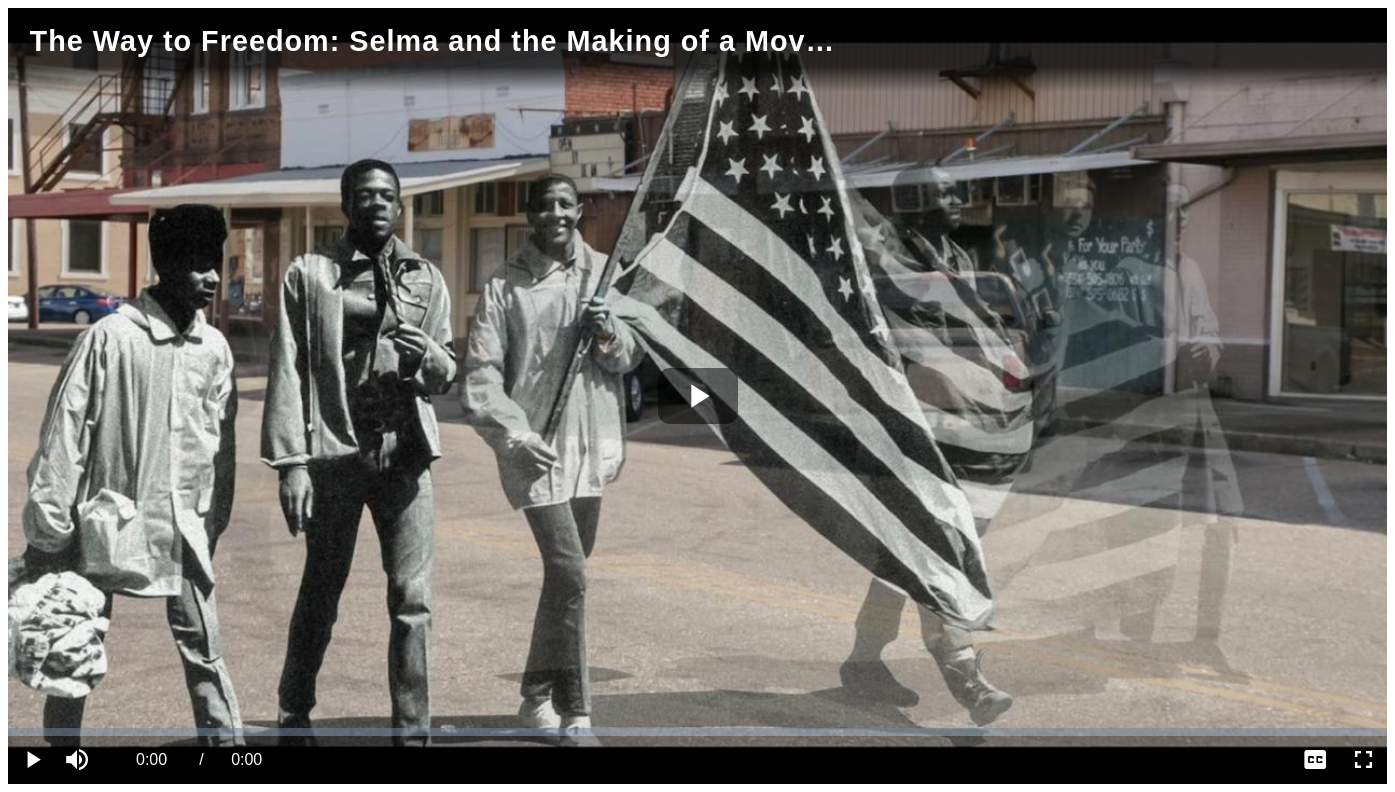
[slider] (697, 732)
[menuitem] (1315, 760)
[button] (80, 760)
